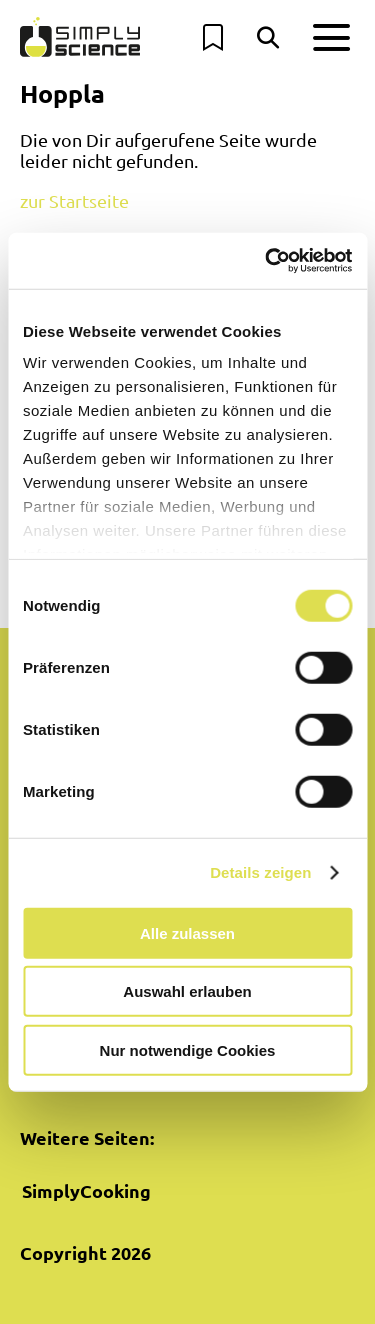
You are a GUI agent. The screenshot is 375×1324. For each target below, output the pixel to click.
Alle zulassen (187, 932)
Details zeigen (260, 872)
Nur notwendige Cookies (188, 1049)
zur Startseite (74, 200)
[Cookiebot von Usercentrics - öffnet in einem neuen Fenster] (267, 261)
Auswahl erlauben (187, 991)
